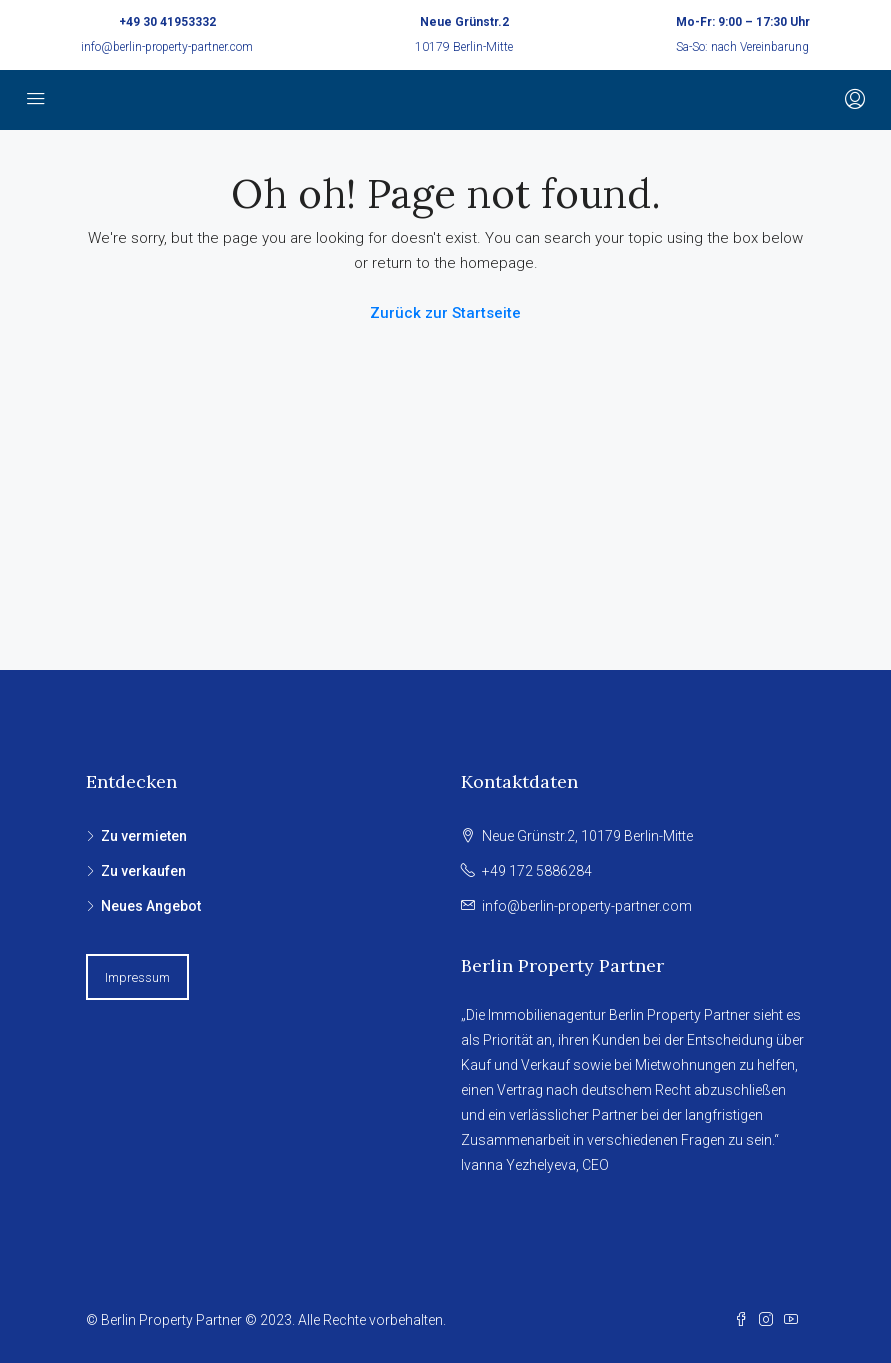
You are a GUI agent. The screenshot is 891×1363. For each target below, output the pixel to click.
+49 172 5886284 (537, 871)
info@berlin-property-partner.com (167, 47)
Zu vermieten (144, 836)
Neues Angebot (151, 906)
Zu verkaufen (143, 871)
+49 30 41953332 (167, 22)
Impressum (137, 977)
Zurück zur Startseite (445, 313)
